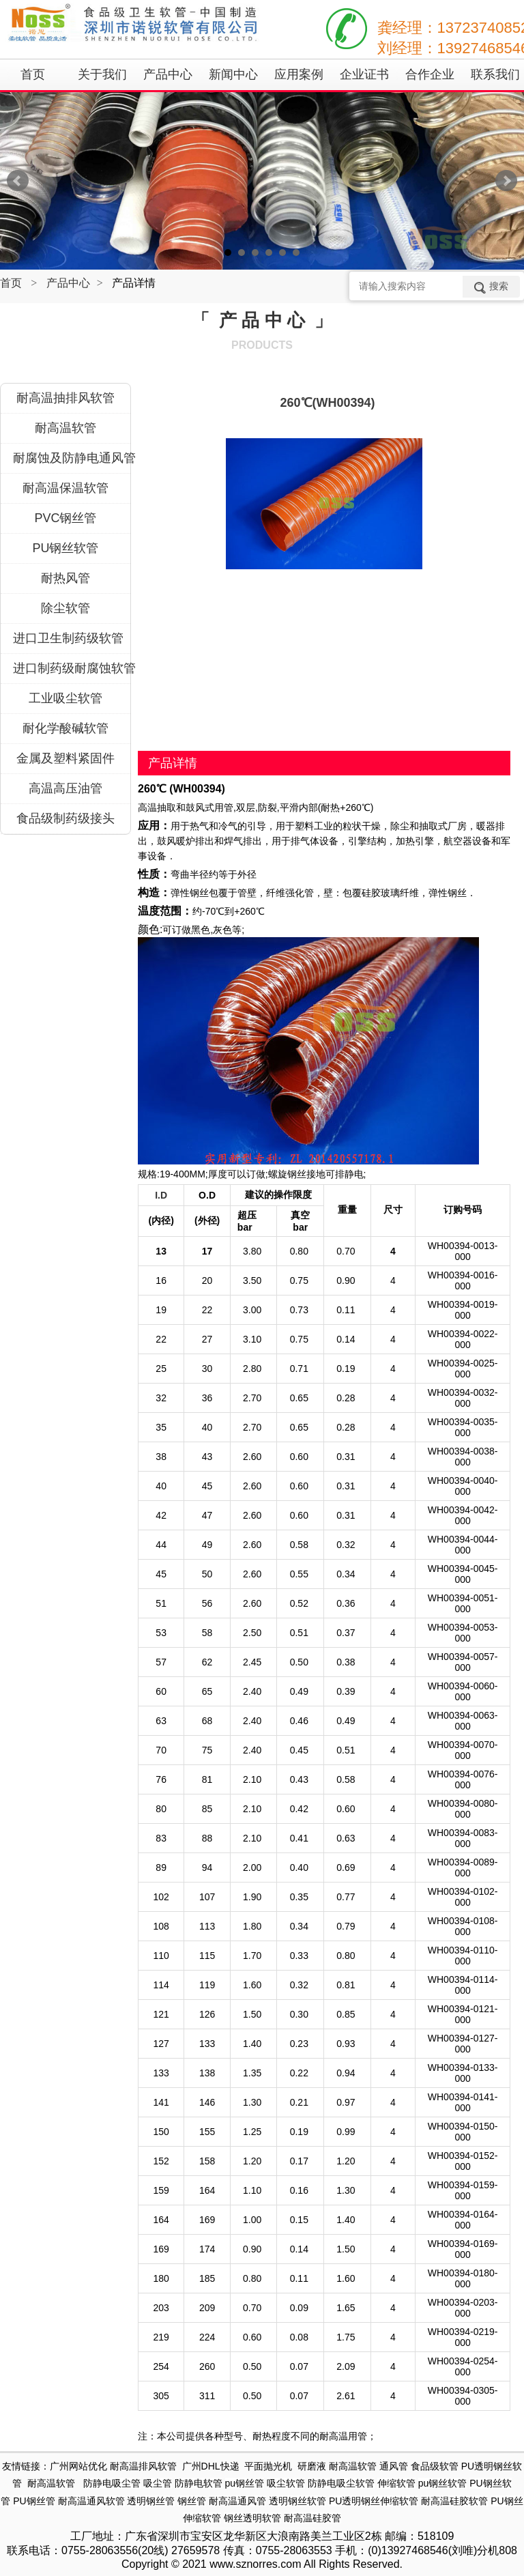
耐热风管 (65, 578)
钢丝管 (191, 2500)
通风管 (393, 2466)
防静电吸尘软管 (341, 2483)
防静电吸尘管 (112, 2483)
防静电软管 (198, 2483)
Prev (18, 181)
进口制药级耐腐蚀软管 (71, 668)
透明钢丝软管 (297, 2500)
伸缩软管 (396, 2483)
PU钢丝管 (34, 2500)
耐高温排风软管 (143, 2466)
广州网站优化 (78, 2466)
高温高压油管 (65, 788)
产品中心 (68, 283)
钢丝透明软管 (252, 2518)
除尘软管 (65, 608)
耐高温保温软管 (65, 488)
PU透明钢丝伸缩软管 (373, 2500)
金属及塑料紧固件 (65, 758)
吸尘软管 (286, 2483)
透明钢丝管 (151, 2500)
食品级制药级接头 (65, 818)
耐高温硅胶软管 (454, 2500)
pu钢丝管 (245, 2483)
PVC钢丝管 (65, 518)
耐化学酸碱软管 (65, 728)
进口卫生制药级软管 (68, 638)
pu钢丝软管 (442, 2483)
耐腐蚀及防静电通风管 (71, 458)
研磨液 (311, 2466)
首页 (11, 283)
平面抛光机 (268, 2466)
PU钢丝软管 (65, 548)
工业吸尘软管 (65, 698)
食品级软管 (434, 2466)
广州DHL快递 (210, 2466)
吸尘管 (157, 2483)
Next (506, 181)
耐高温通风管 (237, 2500)
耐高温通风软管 (91, 2500)
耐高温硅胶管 (312, 2518)
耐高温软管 (65, 428)
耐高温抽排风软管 (65, 398)
